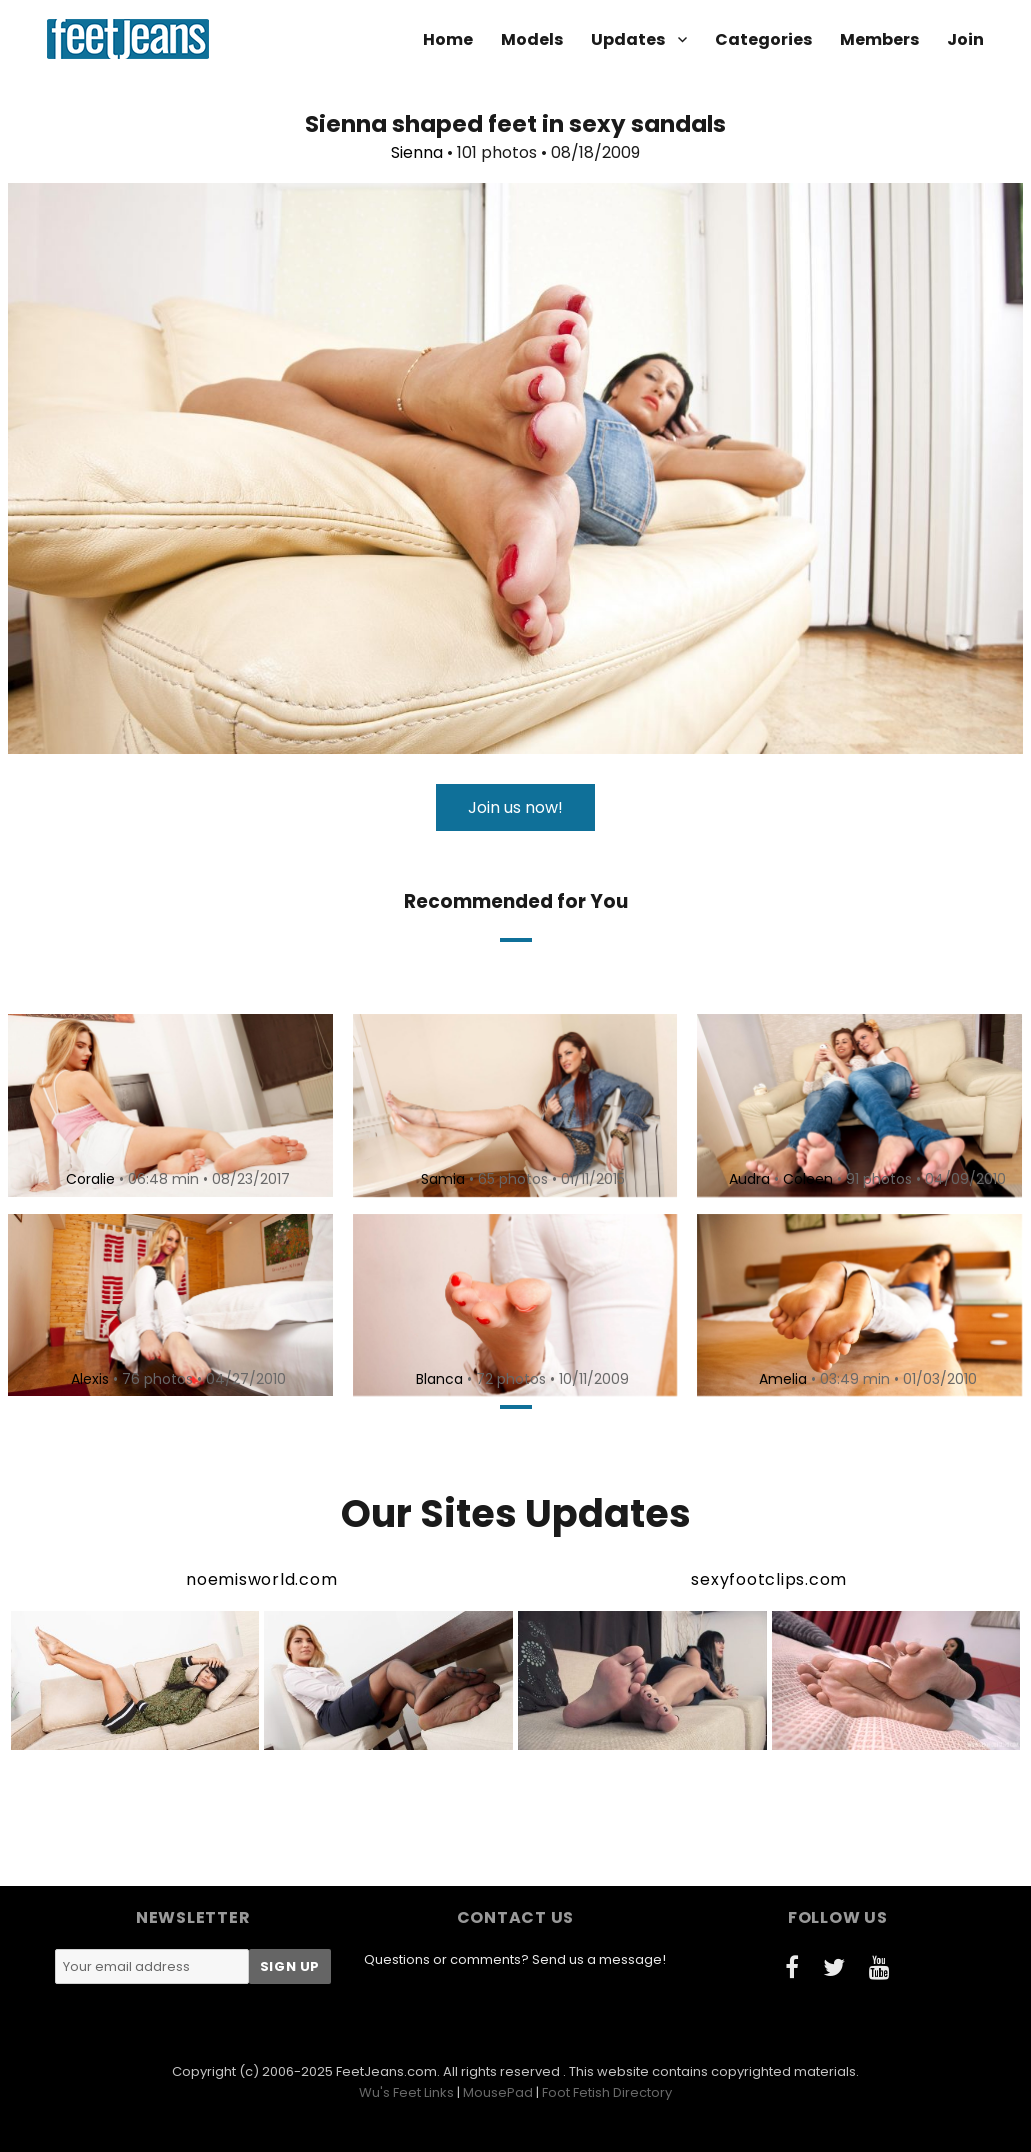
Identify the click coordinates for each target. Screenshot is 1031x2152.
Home (448, 39)
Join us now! (515, 807)
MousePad (498, 2092)
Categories (763, 39)
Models (532, 39)
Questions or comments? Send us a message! (515, 1959)
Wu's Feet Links (406, 2092)
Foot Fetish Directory (607, 2092)
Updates (628, 39)
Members (879, 39)
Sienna (417, 152)
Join (965, 39)
